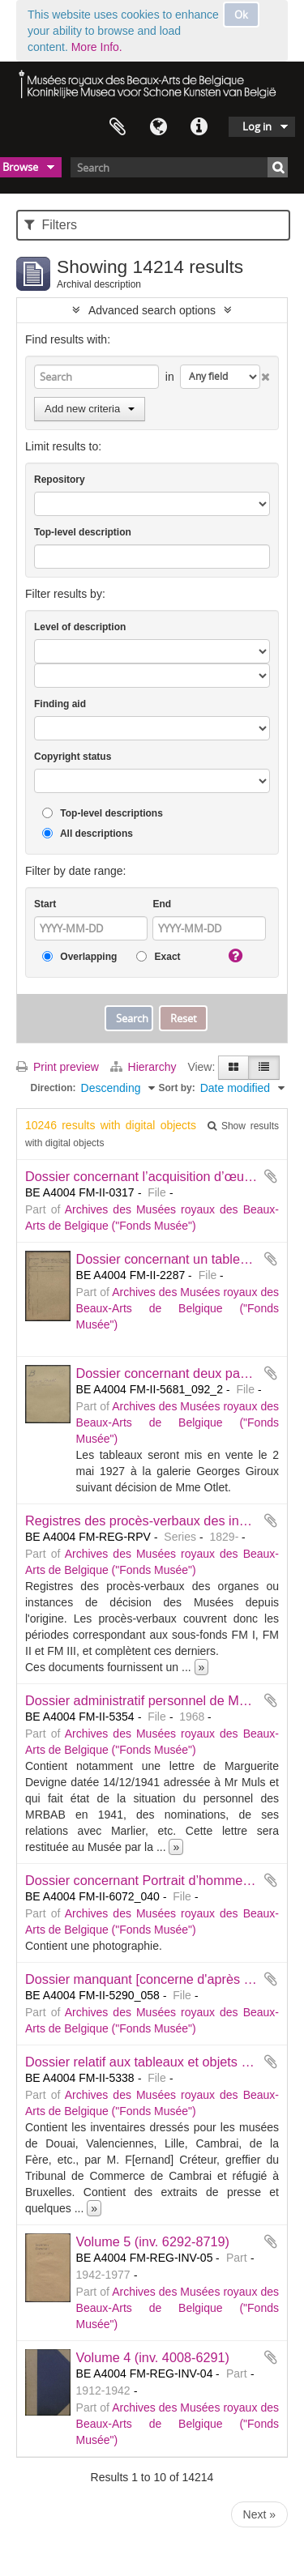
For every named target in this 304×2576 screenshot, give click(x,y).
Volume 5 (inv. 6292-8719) (152, 2241)
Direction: (53, 1088)
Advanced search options (152, 310)
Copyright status (72, 756)
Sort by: (176, 1088)
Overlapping (79, 957)
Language (158, 127)
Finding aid (60, 704)
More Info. (96, 47)
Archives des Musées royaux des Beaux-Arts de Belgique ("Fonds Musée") (177, 1308)
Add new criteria (90, 409)
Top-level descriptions (102, 814)
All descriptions (87, 834)
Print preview (57, 1066)
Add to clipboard (271, 1176)
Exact (158, 957)
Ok (241, 14)
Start (45, 904)
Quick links (198, 127)
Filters (50, 225)
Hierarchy (145, 1066)
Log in (257, 126)
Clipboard (117, 127)
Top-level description (82, 532)
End (161, 904)
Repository (59, 479)
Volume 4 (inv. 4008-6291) (152, 2357)
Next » (259, 2514)
